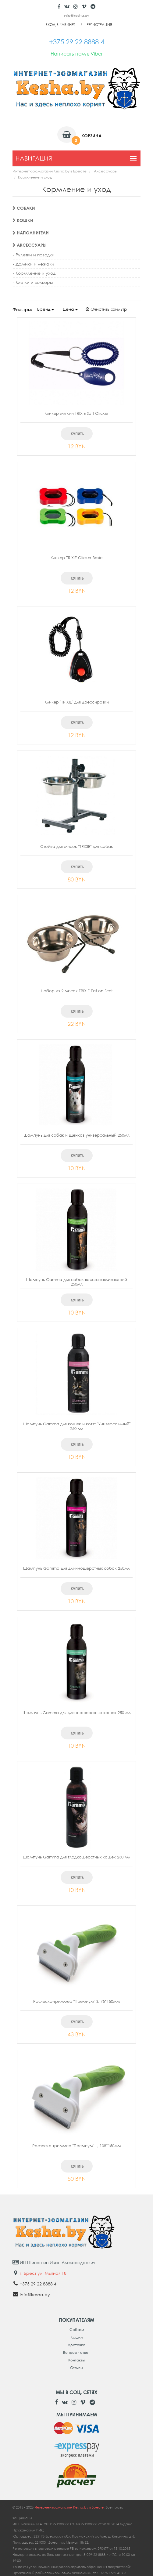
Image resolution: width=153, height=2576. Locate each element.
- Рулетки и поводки (34, 254)
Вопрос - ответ (76, 2352)
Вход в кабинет (60, 24)
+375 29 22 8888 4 (38, 2283)
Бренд (45, 309)
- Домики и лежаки (33, 263)
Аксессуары (105, 171)
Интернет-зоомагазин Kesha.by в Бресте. (69, 2507)
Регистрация (99, 24)
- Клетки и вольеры (33, 282)
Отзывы (76, 2367)
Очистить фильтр (106, 309)
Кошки (22, 220)
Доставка (76, 2345)
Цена (70, 309)
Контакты (76, 2360)
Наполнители (30, 232)
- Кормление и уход (34, 273)
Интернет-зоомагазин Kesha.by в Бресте (49, 171)
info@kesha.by (76, 15)
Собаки (23, 208)
